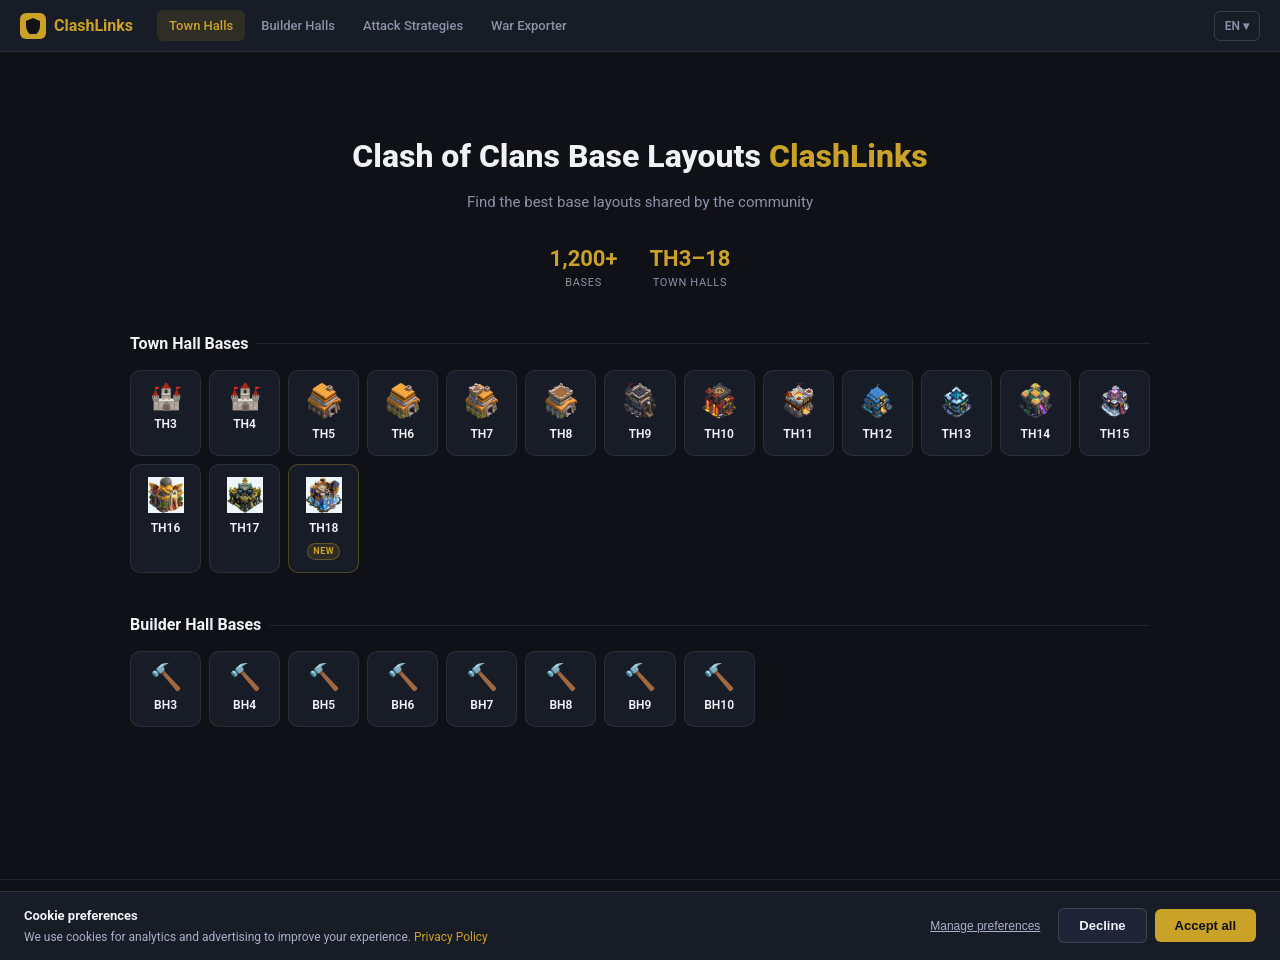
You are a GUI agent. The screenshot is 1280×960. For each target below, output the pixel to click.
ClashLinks (76, 26)
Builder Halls (298, 25)
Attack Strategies (413, 25)
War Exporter (528, 25)
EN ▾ (1237, 26)
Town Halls (201, 25)
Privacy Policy (451, 937)
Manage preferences (985, 926)
